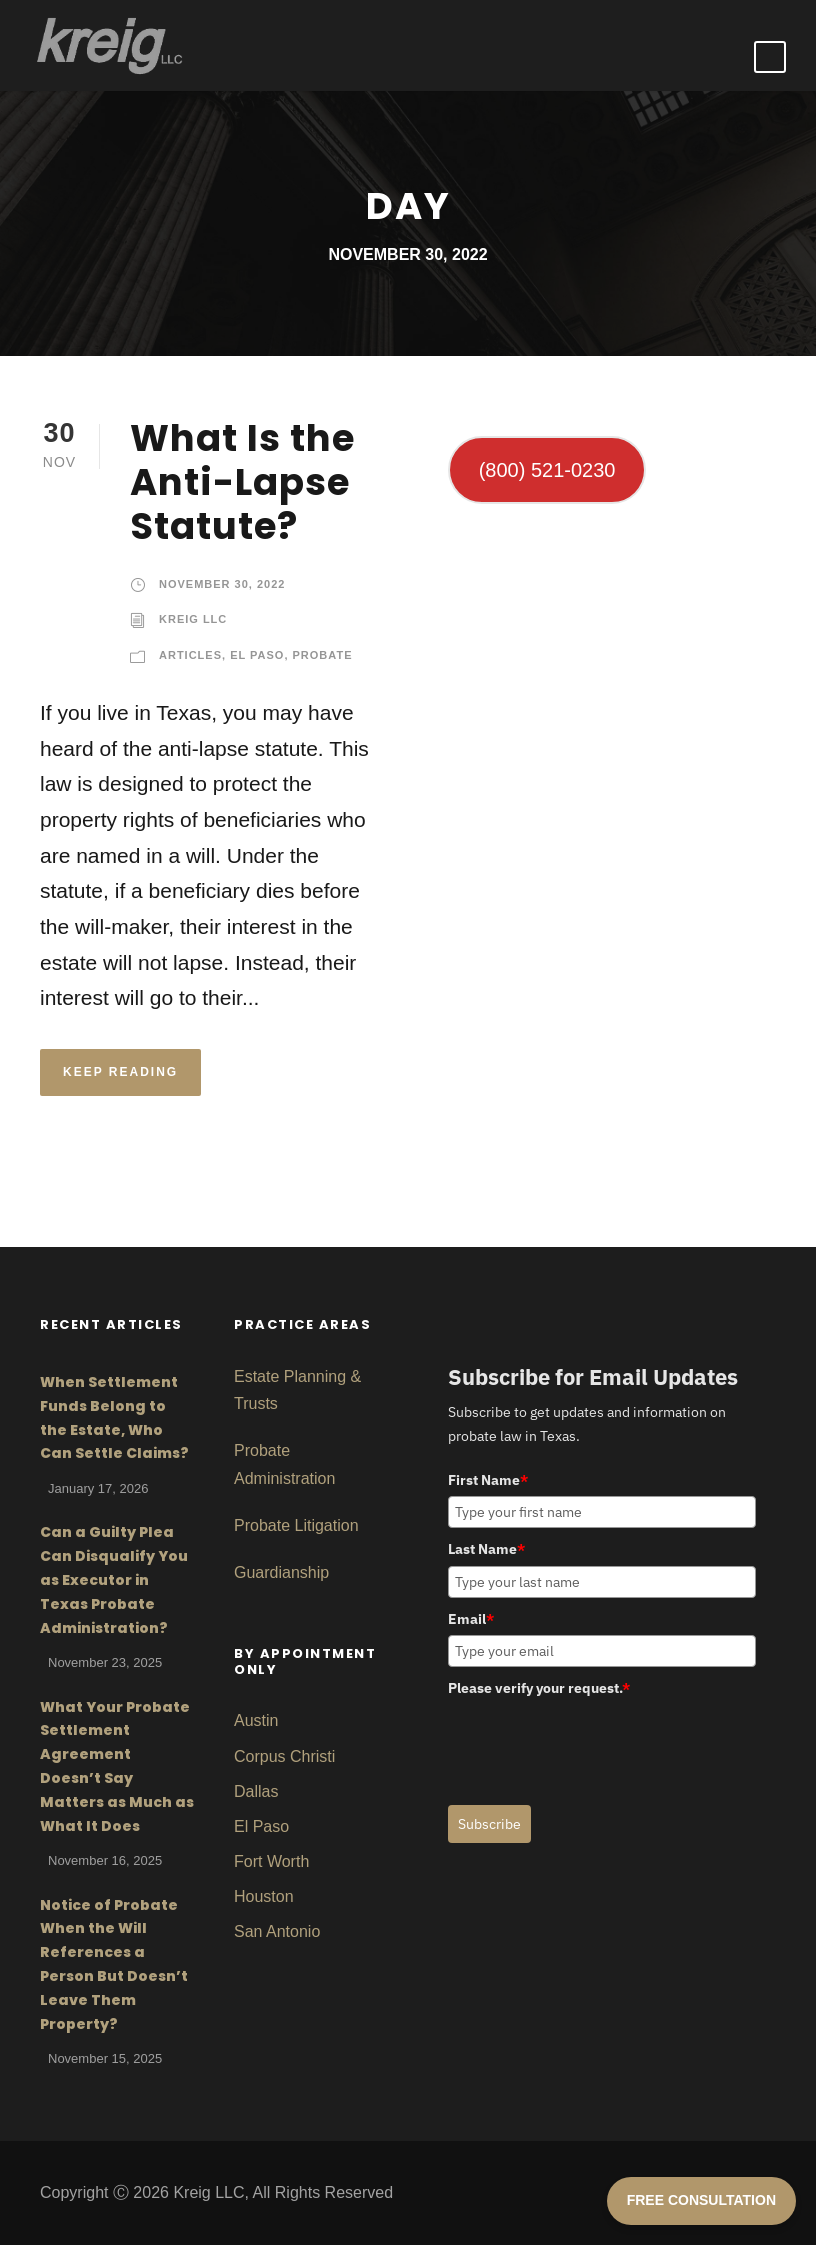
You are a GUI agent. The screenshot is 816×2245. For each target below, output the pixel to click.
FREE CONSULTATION (701, 2200)
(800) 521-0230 (547, 470)
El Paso (257, 655)
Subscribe (489, 1824)
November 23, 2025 (105, 1662)
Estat (252, 1376)
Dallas (256, 1791)
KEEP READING (120, 1072)
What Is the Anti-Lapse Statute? (242, 482)
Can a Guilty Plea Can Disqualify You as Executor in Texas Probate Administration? (114, 1579)
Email (471, 1619)
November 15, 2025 (105, 2058)
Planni (303, 1376)
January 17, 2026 (98, 1488)
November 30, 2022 (222, 584)
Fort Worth (271, 1861)
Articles (190, 655)
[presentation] (600, 1744)
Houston (264, 1896)
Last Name (486, 1549)
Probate (323, 655)
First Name (488, 1480)
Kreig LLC (193, 619)
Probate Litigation (296, 1525)
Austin (256, 1720)
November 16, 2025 (105, 1860)
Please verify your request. (539, 1688)
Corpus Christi (284, 1756)
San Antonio (277, 1931)
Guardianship (281, 1572)
